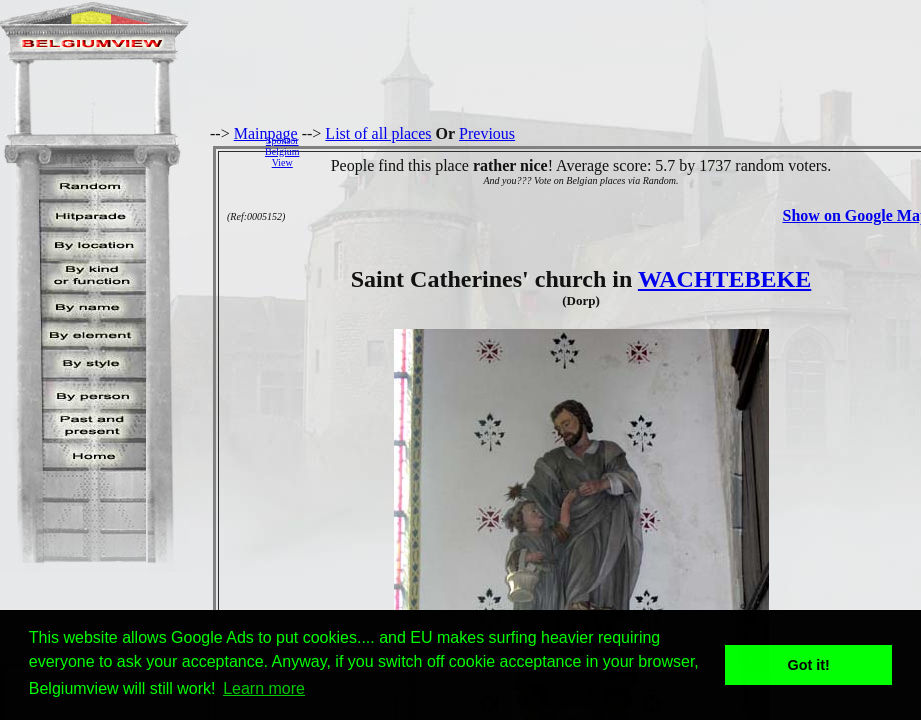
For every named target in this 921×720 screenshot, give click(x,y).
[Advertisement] (615, 151)
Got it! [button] (809, 665)
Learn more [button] (264, 688)
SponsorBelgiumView (282, 151)
